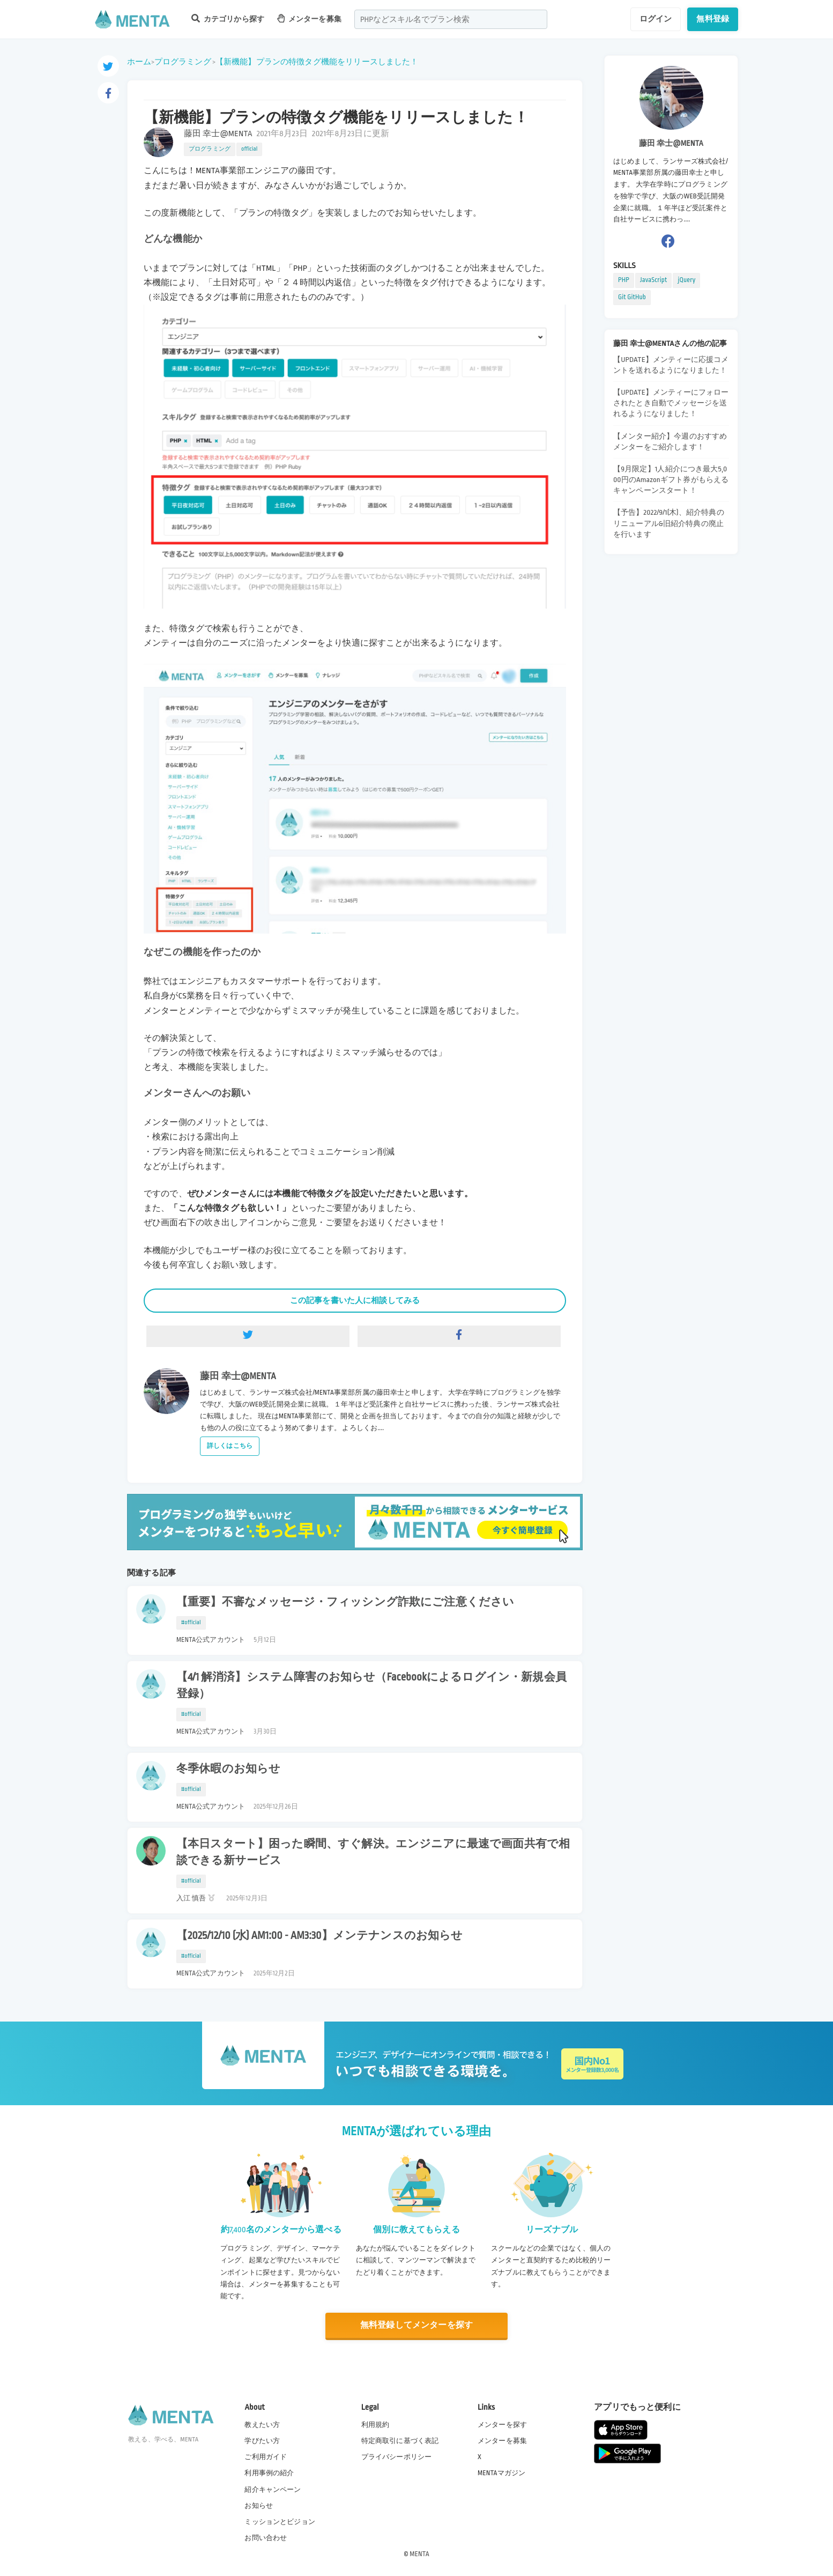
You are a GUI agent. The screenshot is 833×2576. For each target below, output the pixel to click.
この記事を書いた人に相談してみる (355, 1300)
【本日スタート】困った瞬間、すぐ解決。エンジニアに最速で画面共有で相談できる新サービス (373, 1852)
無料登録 (712, 18)
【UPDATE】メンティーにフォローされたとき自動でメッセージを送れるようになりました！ (671, 403)
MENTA (419, 2554)
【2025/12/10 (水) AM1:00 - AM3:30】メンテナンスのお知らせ (319, 1936)
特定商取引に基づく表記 (400, 2441)
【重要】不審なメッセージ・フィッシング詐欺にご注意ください (345, 1602)
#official (191, 1622)
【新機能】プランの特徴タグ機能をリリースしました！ (317, 61)
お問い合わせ (265, 2538)
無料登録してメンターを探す (416, 2325)
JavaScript (653, 280)
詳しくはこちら (229, 1445)
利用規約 (375, 2425)
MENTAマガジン (501, 2473)
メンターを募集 (309, 18)
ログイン (655, 18)
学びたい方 (262, 2441)
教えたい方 (262, 2425)
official (249, 149)
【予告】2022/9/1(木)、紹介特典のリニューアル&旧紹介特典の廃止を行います (668, 523)
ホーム (139, 61)
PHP (623, 280)
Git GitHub (632, 297)
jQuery (686, 280)
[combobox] (450, 19)
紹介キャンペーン (272, 2489)
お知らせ (258, 2506)
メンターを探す (502, 2425)
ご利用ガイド (265, 2457)
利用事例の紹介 (269, 2473)
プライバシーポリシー (396, 2457)
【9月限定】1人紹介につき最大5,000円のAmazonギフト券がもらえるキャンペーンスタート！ (670, 479)
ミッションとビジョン (279, 2522)
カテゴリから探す (227, 18)
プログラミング (182, 61)
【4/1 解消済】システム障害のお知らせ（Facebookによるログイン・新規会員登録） (371, 1685)
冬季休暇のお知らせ (228, 1769)
